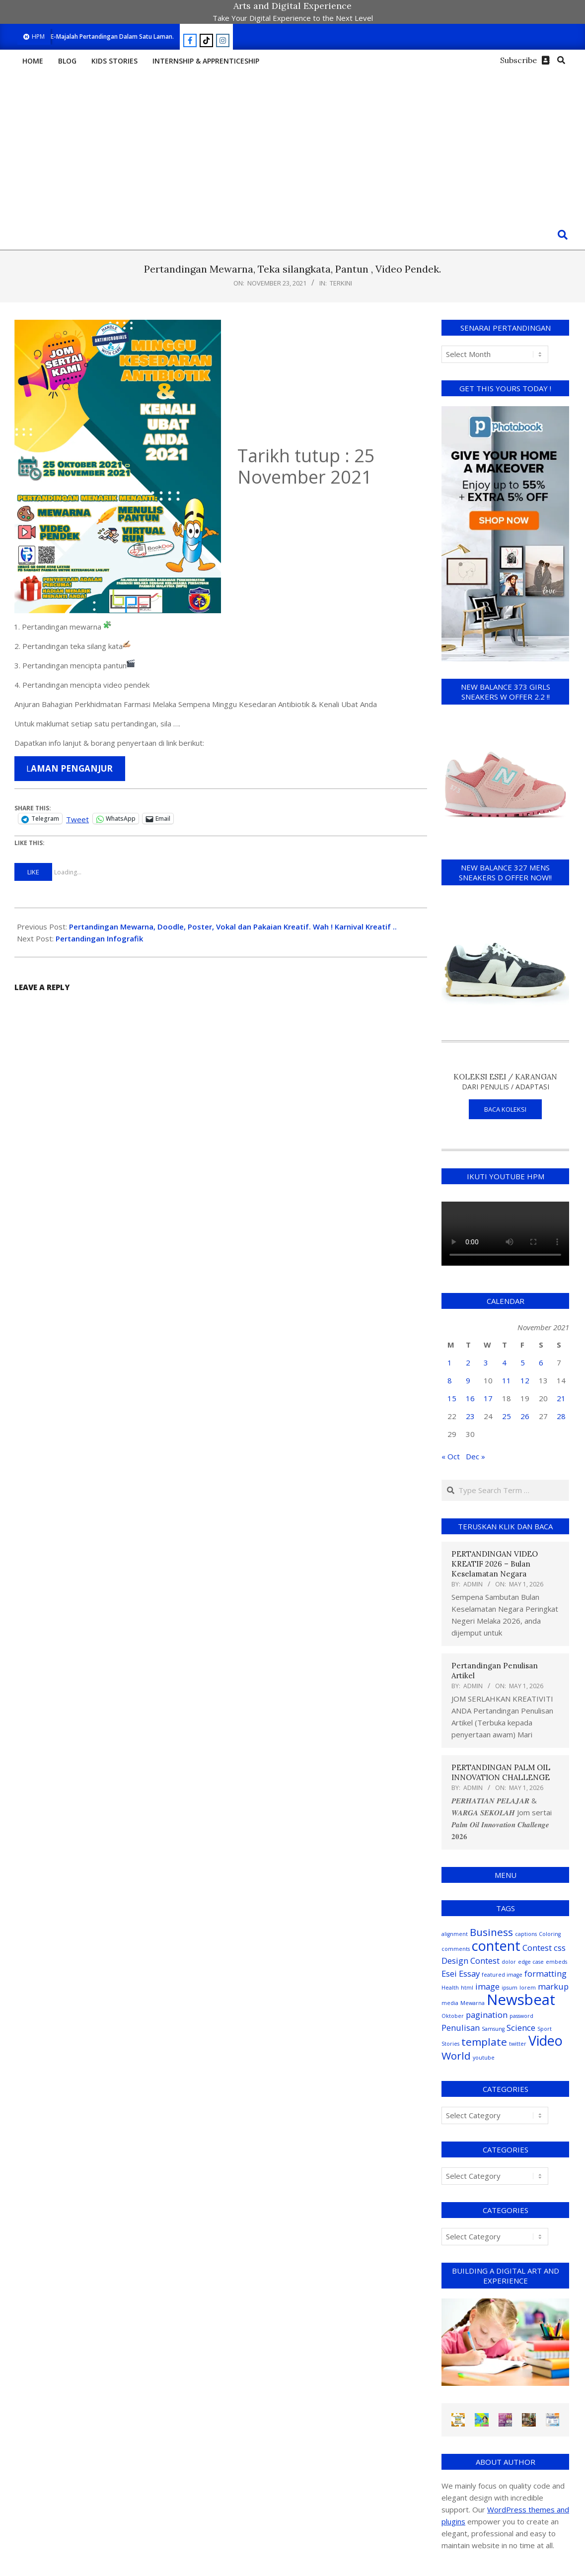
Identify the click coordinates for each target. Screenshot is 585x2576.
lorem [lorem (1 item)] (527, 1987)
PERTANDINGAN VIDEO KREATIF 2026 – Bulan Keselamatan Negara (494, 1563)
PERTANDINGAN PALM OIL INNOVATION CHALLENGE (500, 1772)
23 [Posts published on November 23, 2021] (470, 1416)
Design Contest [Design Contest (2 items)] (470, 1960)
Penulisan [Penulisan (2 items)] (460, 2027)
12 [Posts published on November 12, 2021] (524, 1380)
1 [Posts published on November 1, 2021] (449, 1362)
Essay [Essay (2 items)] (469, 1973)
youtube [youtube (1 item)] (484, 2057)
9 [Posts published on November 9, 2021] (468, 1380)
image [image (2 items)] (487, 1986)
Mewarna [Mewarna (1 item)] (472, 2003)
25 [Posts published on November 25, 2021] (506, 1416)
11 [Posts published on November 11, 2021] (506, 1380)
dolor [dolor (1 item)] (509, 1961)
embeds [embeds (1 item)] (556, 1961)
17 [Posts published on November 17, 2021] (488, 1398)
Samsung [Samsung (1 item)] (493, 2028)
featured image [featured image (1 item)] (502, 1974)
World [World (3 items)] (456, 2056)
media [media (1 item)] (449, 2003)
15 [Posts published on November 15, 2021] (451, 1398)
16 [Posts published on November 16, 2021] (470, 1398)
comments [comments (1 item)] (455, 1948)
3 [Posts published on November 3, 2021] (486, 1362)
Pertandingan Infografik (99, 938)
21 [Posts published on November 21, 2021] (561, 1398)
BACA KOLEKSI (505, 1109)
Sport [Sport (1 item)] (544, 2028)
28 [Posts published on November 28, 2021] (561, 1416)
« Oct (450, 1456)
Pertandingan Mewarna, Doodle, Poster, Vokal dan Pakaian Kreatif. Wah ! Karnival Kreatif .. (233, 926)
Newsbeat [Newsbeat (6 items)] (521, 1999)
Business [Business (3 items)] (491, 1932)
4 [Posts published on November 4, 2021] (504, 1362)
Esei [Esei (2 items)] (449, 1973)
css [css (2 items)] (560, 1947)
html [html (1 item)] (467, 1987)
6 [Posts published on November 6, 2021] (541, 1362)
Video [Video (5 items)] (545, 2040)
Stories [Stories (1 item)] (450, 2043)
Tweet (77, 818)
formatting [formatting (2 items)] (545, 1973)
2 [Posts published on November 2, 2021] (468, 1362)
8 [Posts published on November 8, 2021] (449, 1380)
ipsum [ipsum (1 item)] (509, 1987)
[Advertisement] (292, 145)
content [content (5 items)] (496, 1945)
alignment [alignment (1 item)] (454, 1934)
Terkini (341, 283)
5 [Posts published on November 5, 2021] (522, 1362)
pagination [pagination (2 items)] (487, 2014)
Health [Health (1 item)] (450, 1987)
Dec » (475, 1456)
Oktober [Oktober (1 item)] (452, 2015)
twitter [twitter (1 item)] (517, 2043)
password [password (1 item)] (521, 2015)
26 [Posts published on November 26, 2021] (524, 1416)
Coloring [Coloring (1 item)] (550, 1934)
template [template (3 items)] (484, 2042)
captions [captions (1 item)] (526, 1934)
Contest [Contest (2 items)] (537, 1947)
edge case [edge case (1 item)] (531, 1961)
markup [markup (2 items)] (553, 1986)
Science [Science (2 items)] (521, 2027)
